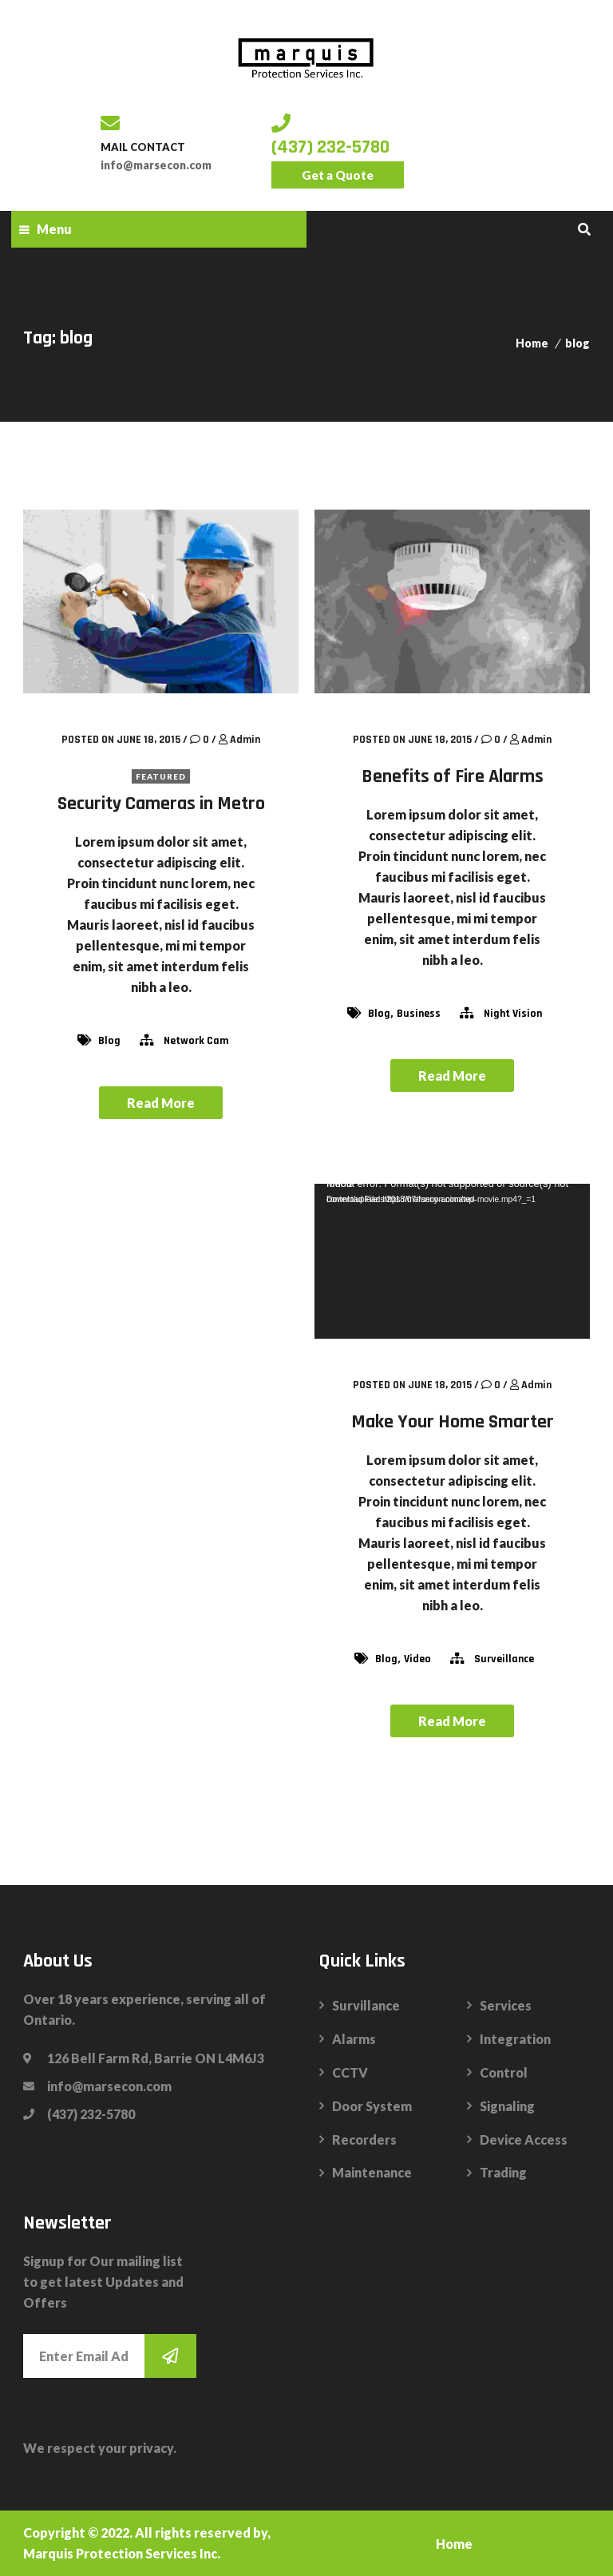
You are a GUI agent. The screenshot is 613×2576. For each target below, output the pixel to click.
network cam (196, 1041)
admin (245, 739)
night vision (513, 1013)
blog (577, 343)
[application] (452, 1261)
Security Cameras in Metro (161, 804)
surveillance (504, 1659)
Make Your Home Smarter (452, 1422)
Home (532, 343)
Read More (161, 1102)
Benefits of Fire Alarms (453, 776)
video (417, 1659)
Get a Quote (338, 175)
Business (419, 1013)
